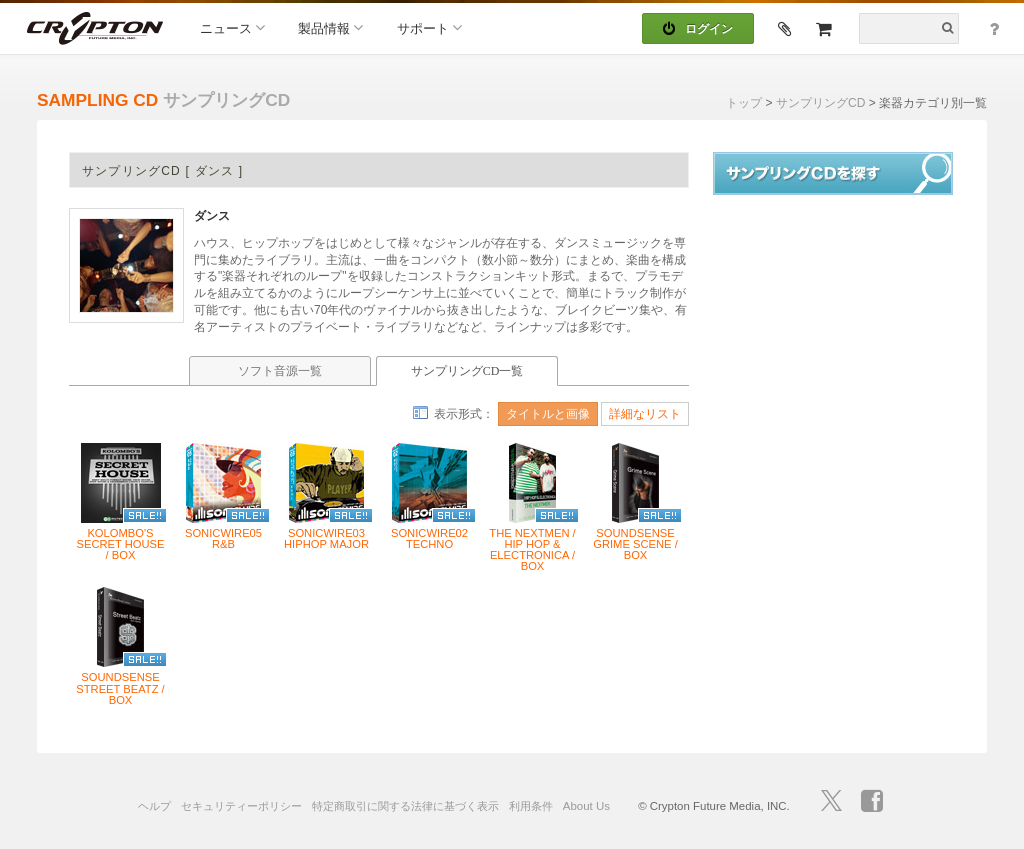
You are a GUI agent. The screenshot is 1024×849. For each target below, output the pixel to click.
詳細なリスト (645, 414)
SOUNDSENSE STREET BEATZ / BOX (120, 688)
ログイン (698, 29)
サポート (429, 27)
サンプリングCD (820, 103)
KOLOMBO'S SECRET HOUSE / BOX (120, 544)
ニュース (232, 27)
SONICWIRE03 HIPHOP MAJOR (326, 539)
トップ (744, 103)
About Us (586, 806)
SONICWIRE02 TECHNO (429, 539)
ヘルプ (154, 806)
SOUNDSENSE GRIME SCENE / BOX (635, 544)
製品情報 (330, 27)
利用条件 (531, 806)
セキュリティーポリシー (241, 806)
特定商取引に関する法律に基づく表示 (405, 806)
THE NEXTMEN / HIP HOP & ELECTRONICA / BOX (532, 550)
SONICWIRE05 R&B (223, 539)
